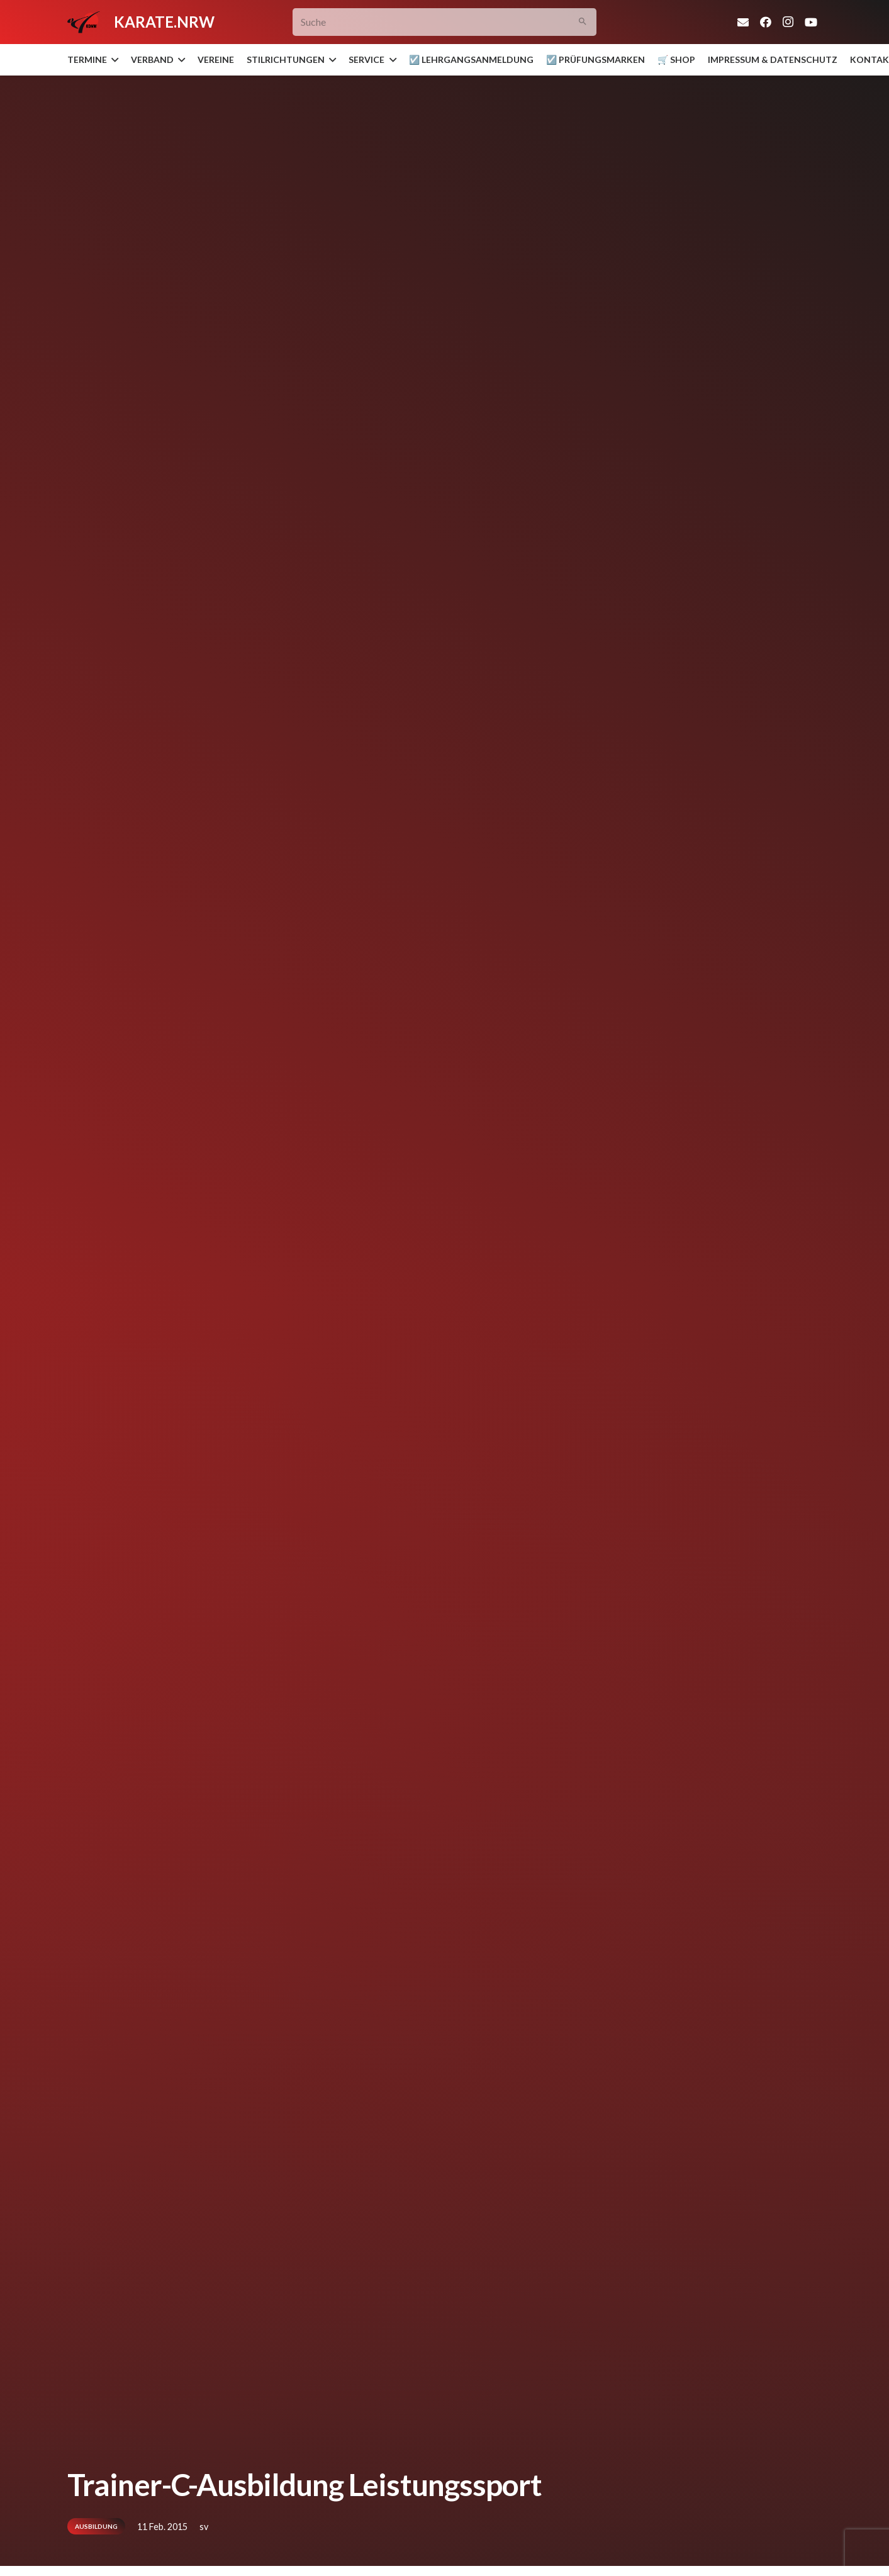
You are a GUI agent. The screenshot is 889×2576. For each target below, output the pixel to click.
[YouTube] (811, 22)
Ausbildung (96, 2526)
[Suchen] (582, 22)
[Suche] (444, 22)
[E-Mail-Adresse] (743, 22)
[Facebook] (765, 22)
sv (203, 2526)
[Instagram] (788, 22)
